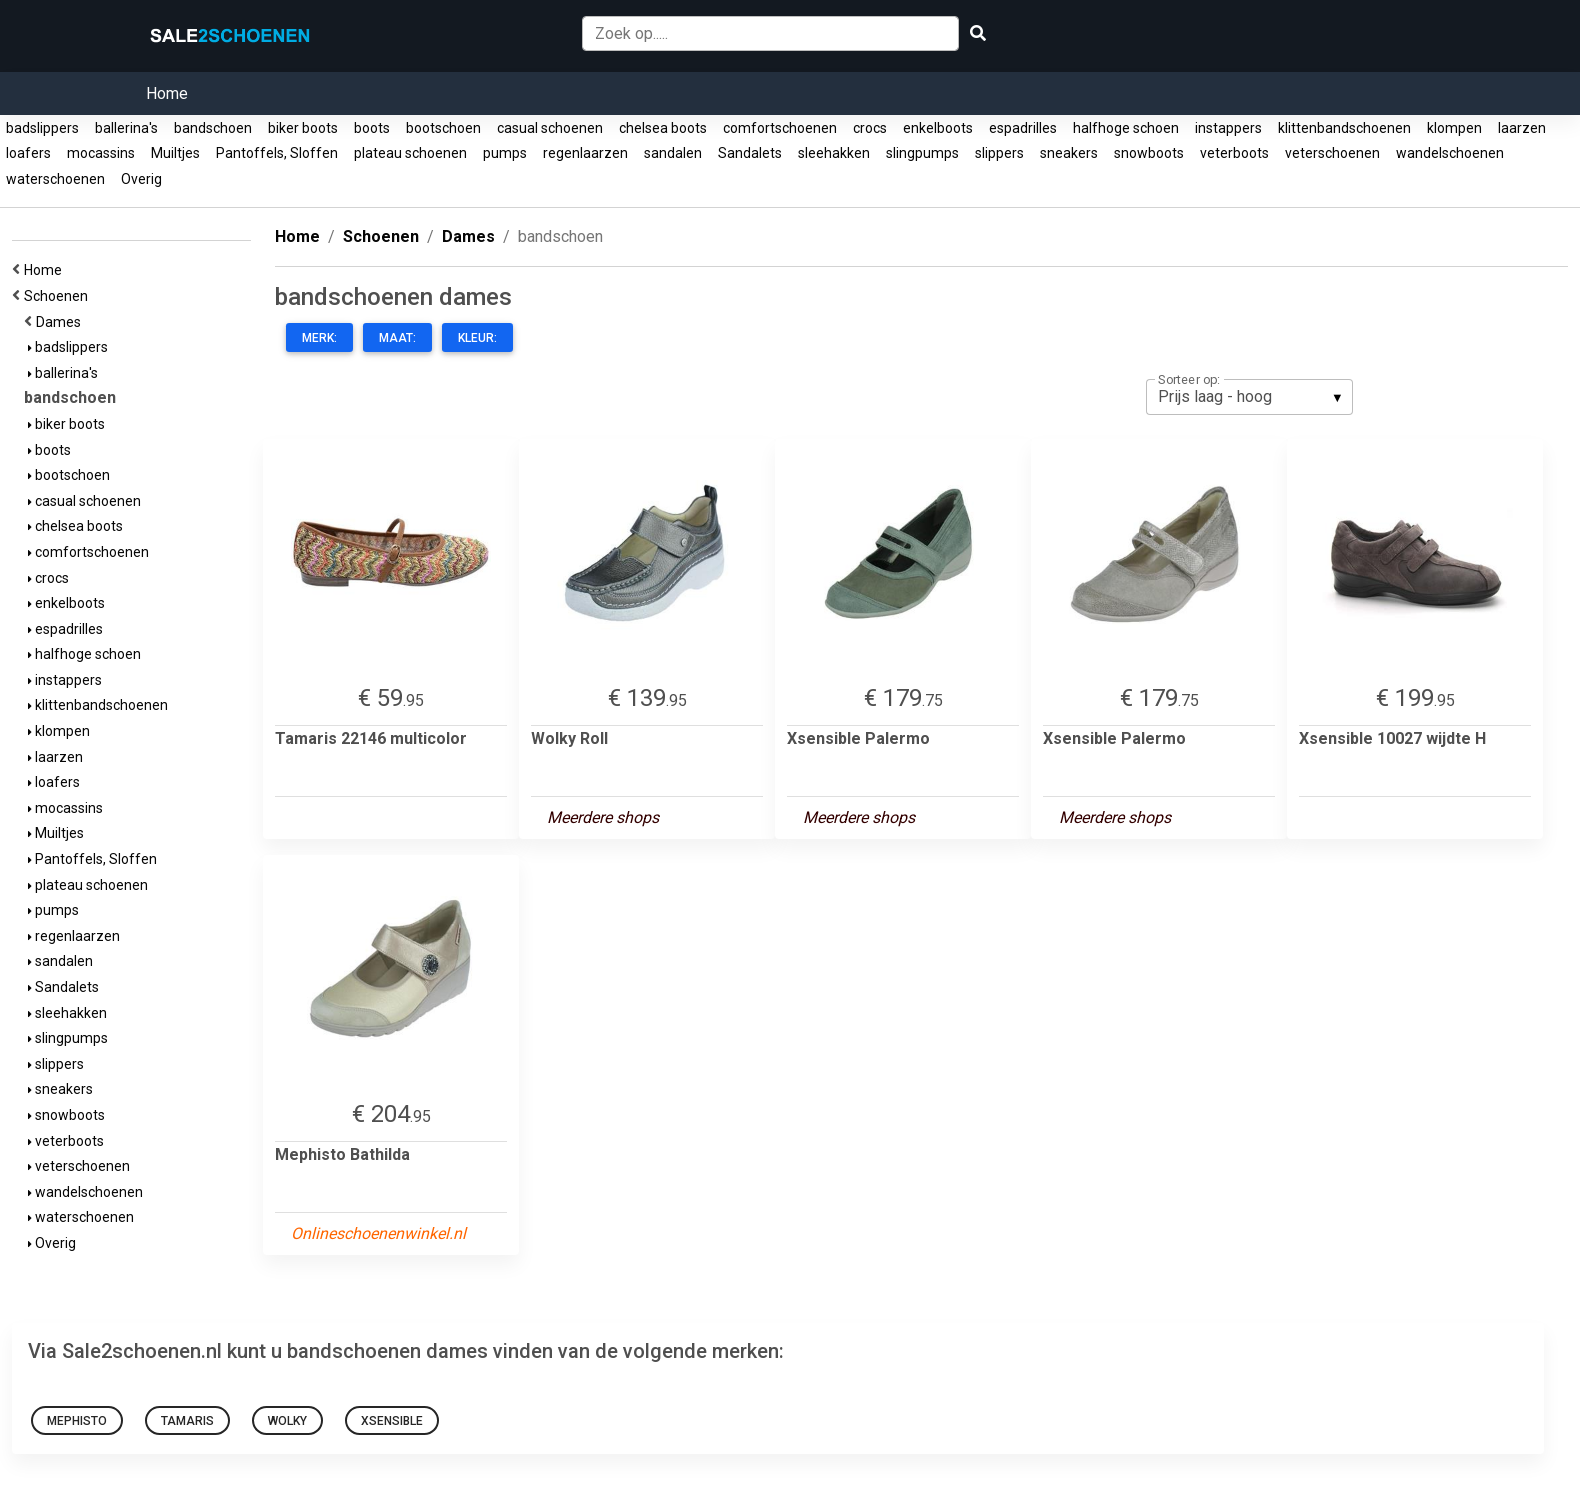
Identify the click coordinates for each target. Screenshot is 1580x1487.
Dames (61, 322)
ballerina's (126, 128)
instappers (1228, 128)
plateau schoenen (410, 153)
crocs (870, 128)
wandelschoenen (1450, 153)
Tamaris (187, 1421)
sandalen (673, 153)
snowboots (1149, 153)
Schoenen (59, 296)
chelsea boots (663, 128)
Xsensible (392, 1421)
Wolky (287, 1421)
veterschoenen (1332, 153)
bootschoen (443, 128)
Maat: (397, 338)
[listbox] (1249, 397)
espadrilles (1023, 128)
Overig (141, 179)
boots (372, 128)
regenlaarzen (585, 153)
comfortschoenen (780, 128)
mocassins (101, 153)
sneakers (1069, 153)
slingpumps (922, 153)
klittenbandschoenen (1344, 128)
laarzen (1522, 128)
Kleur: (477, 338)
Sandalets (750, 153)
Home (167, 93)
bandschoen (213, 128)
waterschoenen (55, 179)
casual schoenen (550, 128)
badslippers (42, 128)
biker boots (303, 128)
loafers (28, 153)
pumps (505, 153)
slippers (999, 153)
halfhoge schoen (1126, 128)
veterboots (1234, 153)
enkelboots (938, 128)
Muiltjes (175, 153)
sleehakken (834, 153)
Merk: (319, 338)
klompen (1454, 128)
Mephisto (77, 1421)
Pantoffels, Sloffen (277, 153)
